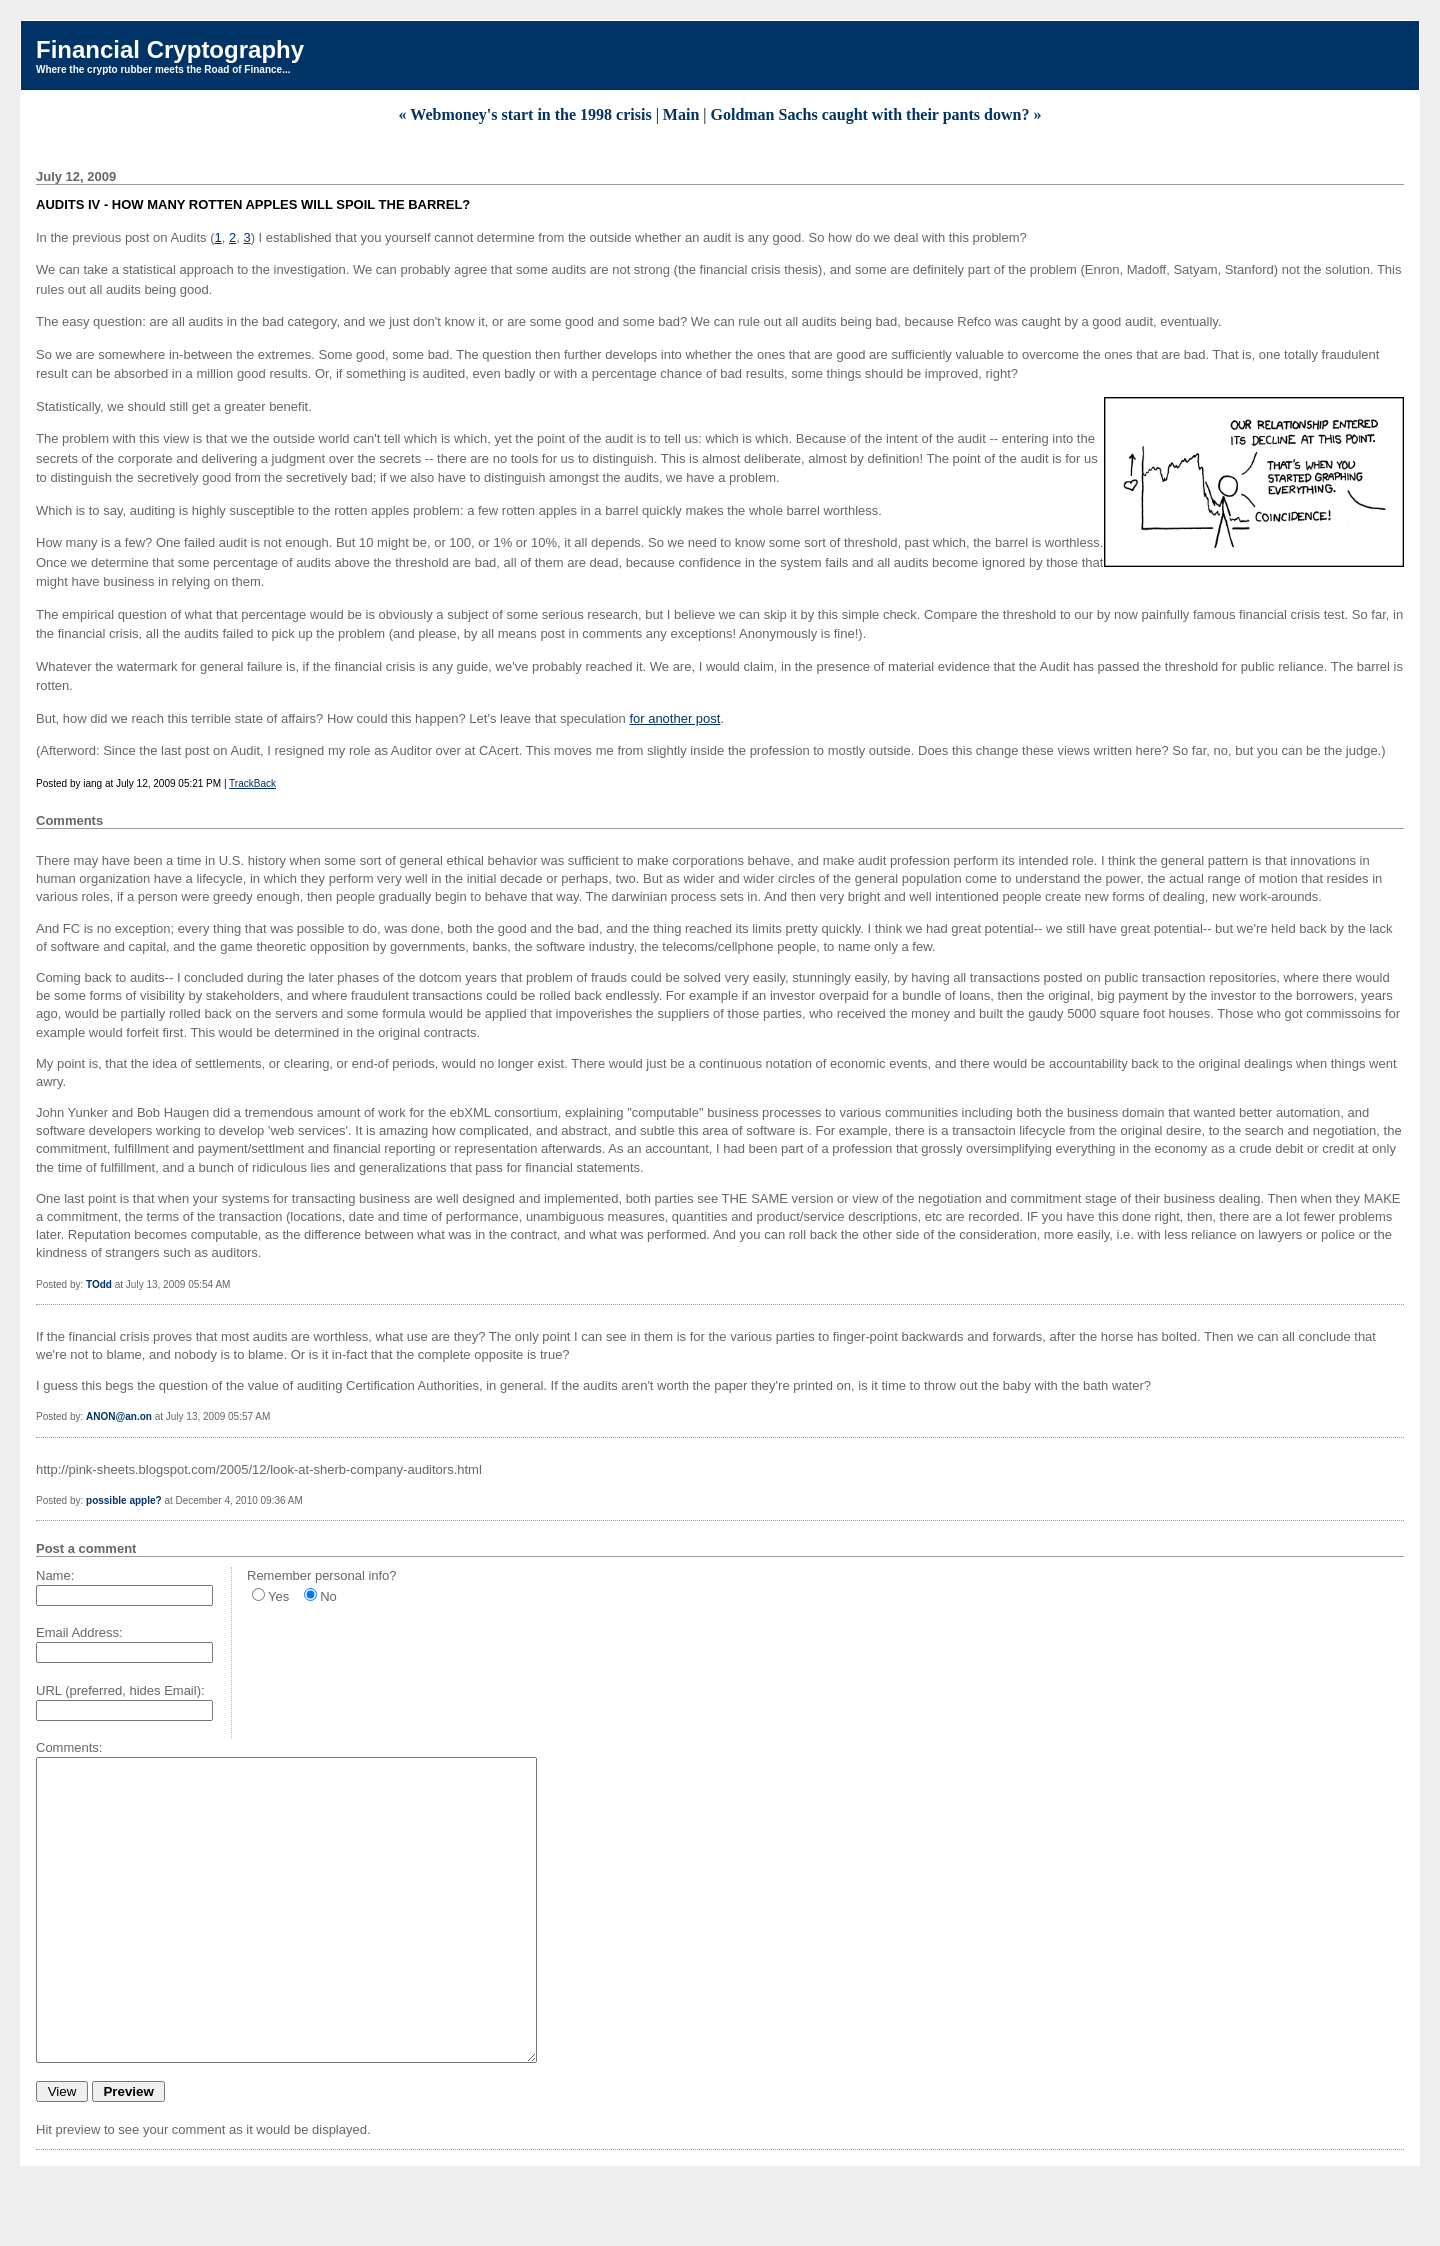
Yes (278, 1596)
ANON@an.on (119, 1416)
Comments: (69, 1747)
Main (681, 114)
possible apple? (124, 1500)
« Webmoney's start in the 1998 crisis (525, 114)
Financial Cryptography (170, 49)
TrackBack (252, 783)
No (328, 1596)
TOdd (99, 1284)
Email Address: (79, 1632)
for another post (674, 718)
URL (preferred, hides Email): (120, 1690)
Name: (55, 1575)
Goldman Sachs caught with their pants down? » (876, 114)
